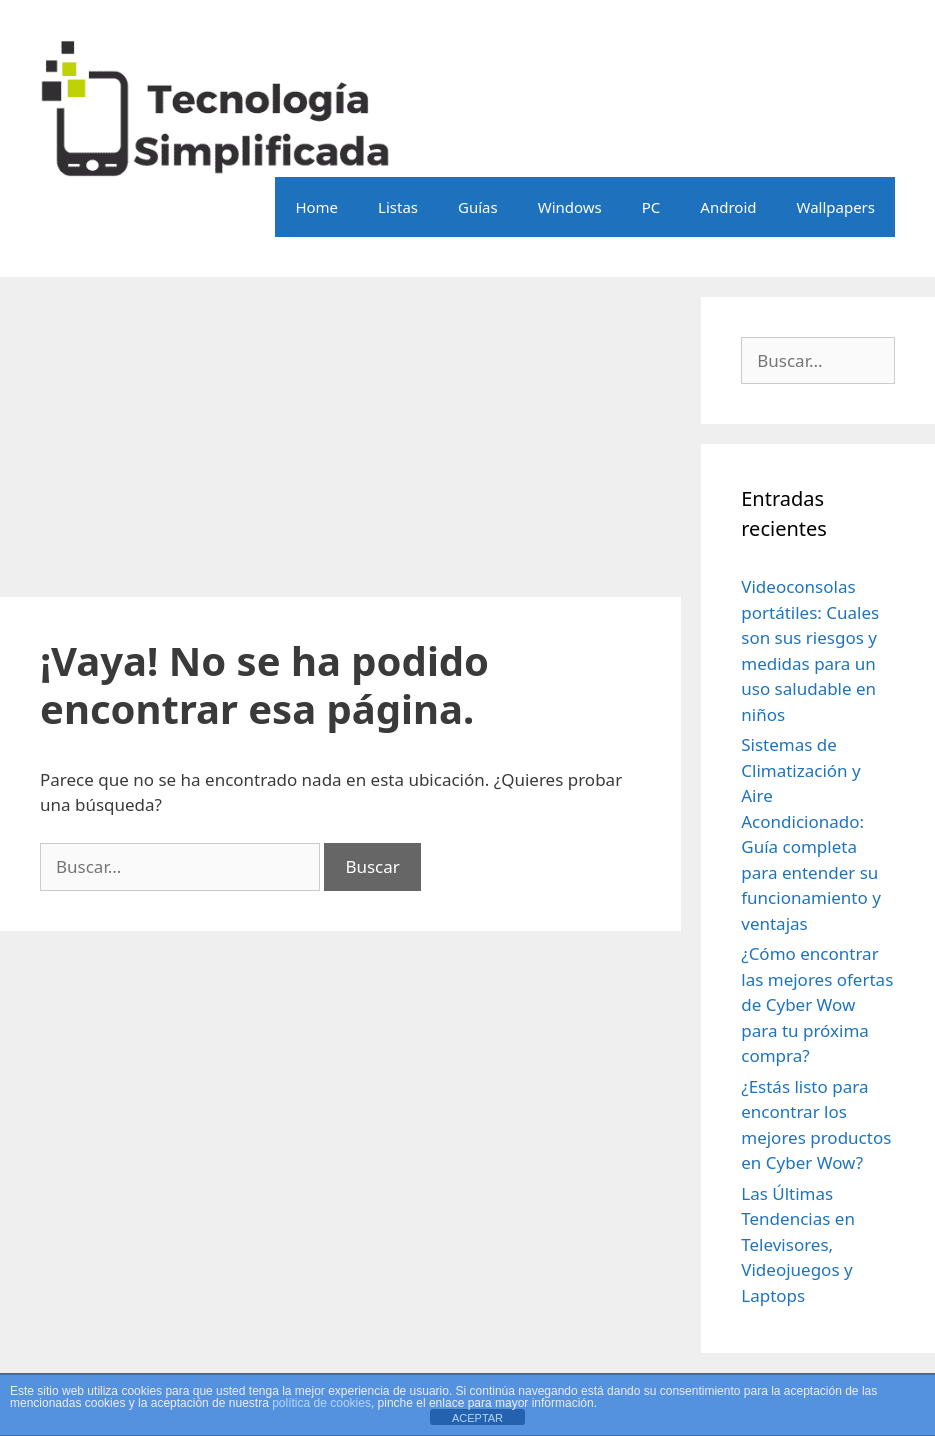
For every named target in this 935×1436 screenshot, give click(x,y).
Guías (478, 207)
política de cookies (321, 1403)
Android (728, 207)
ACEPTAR (477, 1418)
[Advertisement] (340, 437)
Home (316, 207)
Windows (570, 207)
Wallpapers (835, 207)
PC (651, 207)
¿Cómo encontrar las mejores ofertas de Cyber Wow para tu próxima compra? (817, 1004)
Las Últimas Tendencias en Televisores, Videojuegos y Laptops (798, 1244)
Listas (398, 207)
